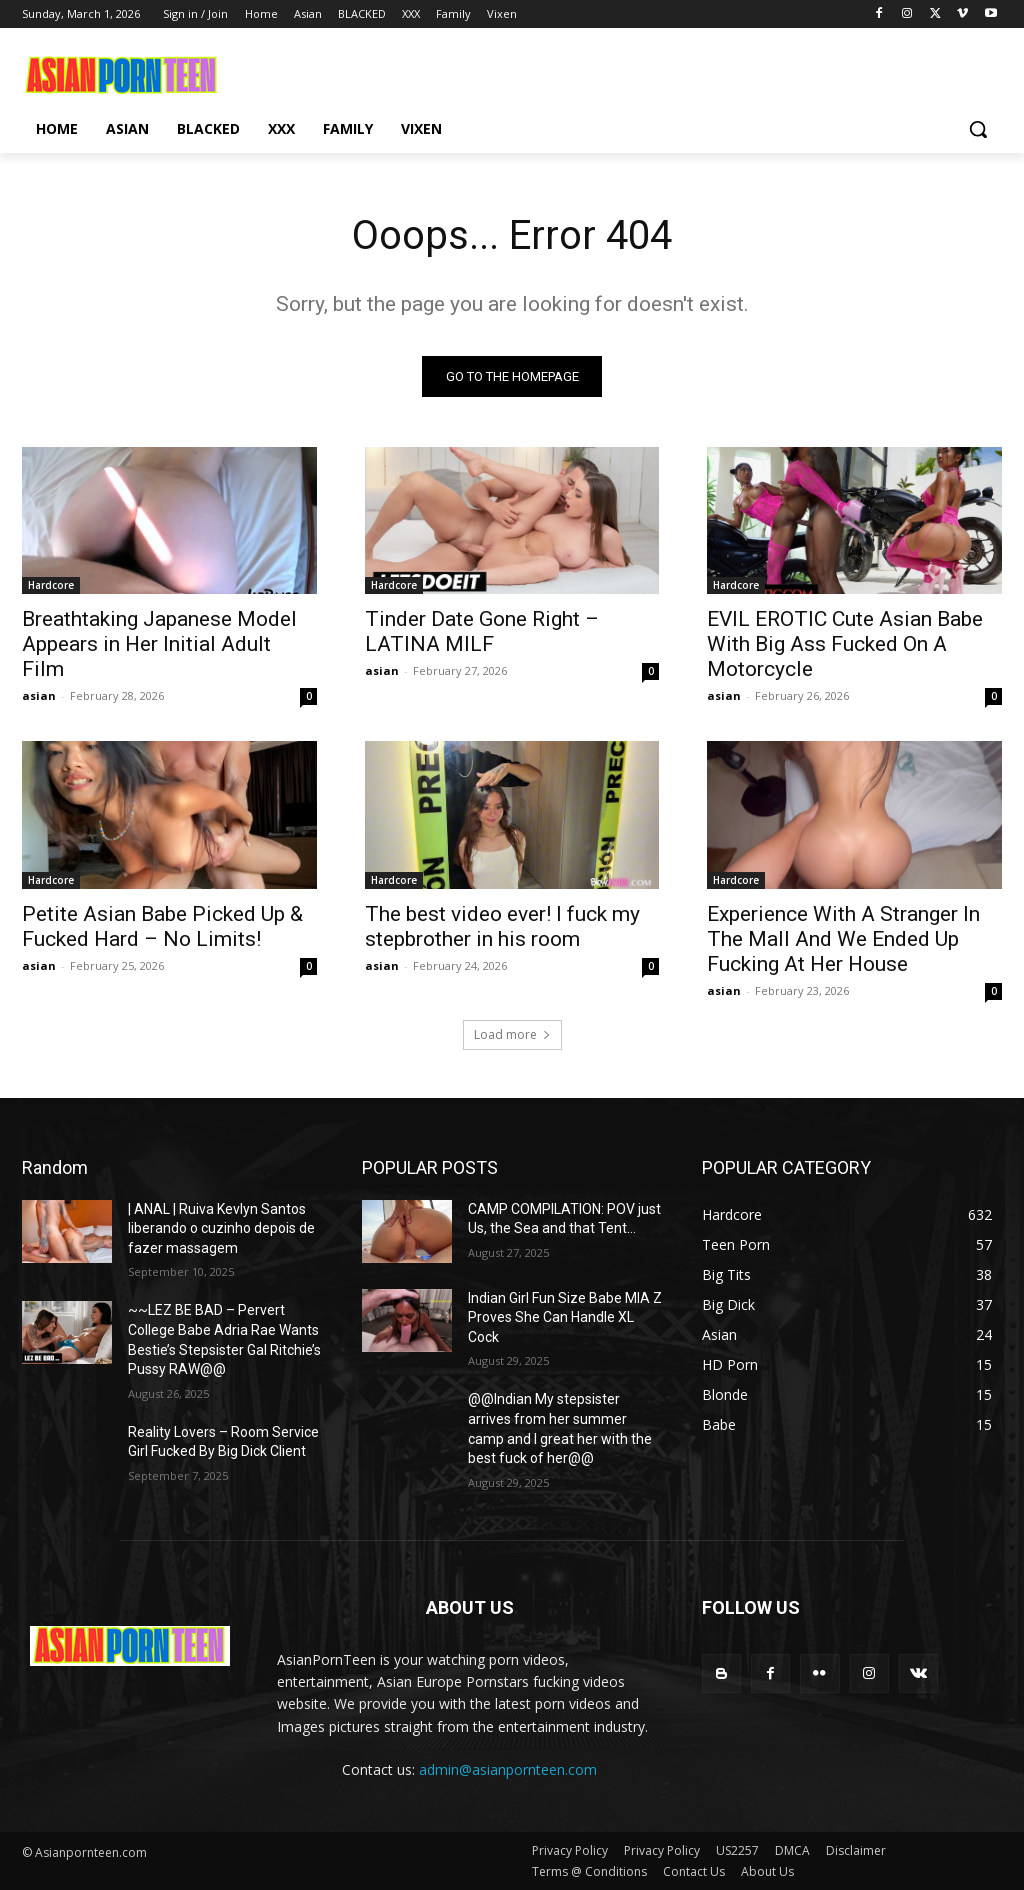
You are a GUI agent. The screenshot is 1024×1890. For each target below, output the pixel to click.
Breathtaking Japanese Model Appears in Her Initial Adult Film (159, 644)
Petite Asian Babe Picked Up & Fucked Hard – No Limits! (162, 926)
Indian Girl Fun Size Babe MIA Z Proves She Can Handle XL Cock (565, 1317)
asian (39, 695)
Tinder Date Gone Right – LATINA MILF (482, 631)
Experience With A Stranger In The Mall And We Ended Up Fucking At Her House (843, 939)
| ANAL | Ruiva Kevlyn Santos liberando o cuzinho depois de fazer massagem (221, 1228)
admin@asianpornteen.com (508, 1769)
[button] (978, 129)
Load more (512, 1034)
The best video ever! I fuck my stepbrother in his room (502, 926)
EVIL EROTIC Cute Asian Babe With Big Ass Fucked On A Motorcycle (845, 644)
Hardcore (51, 585)
